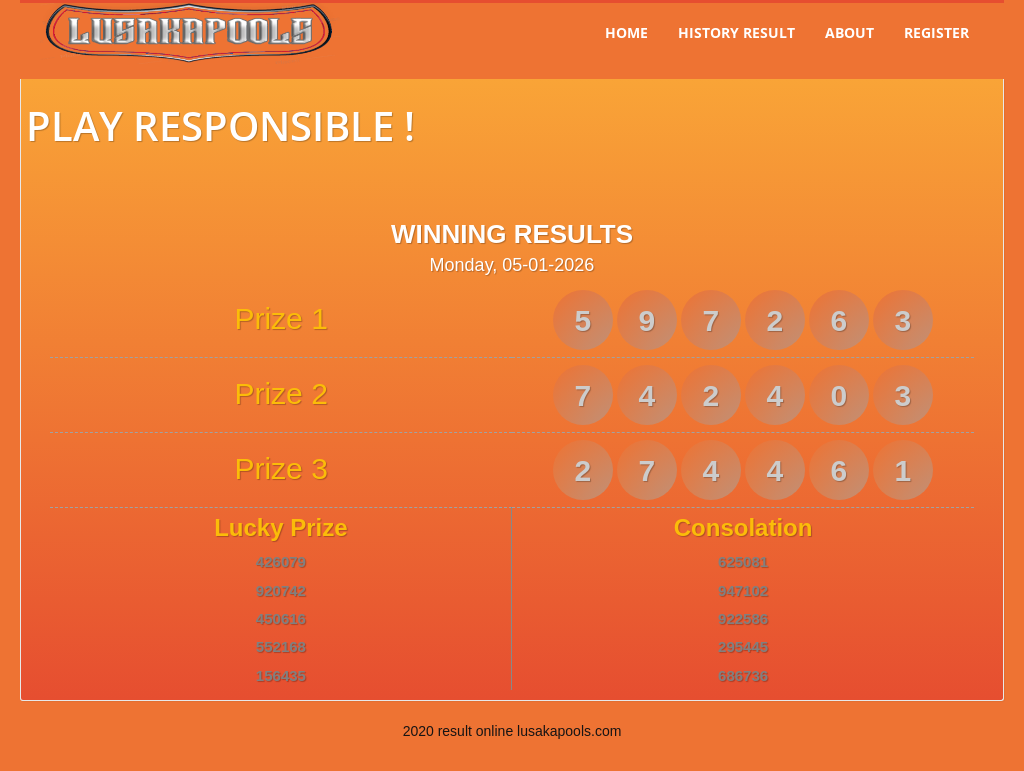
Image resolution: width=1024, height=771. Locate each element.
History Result (736, 32)
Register (936, 32)
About (849, 32)
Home (626, 32)
